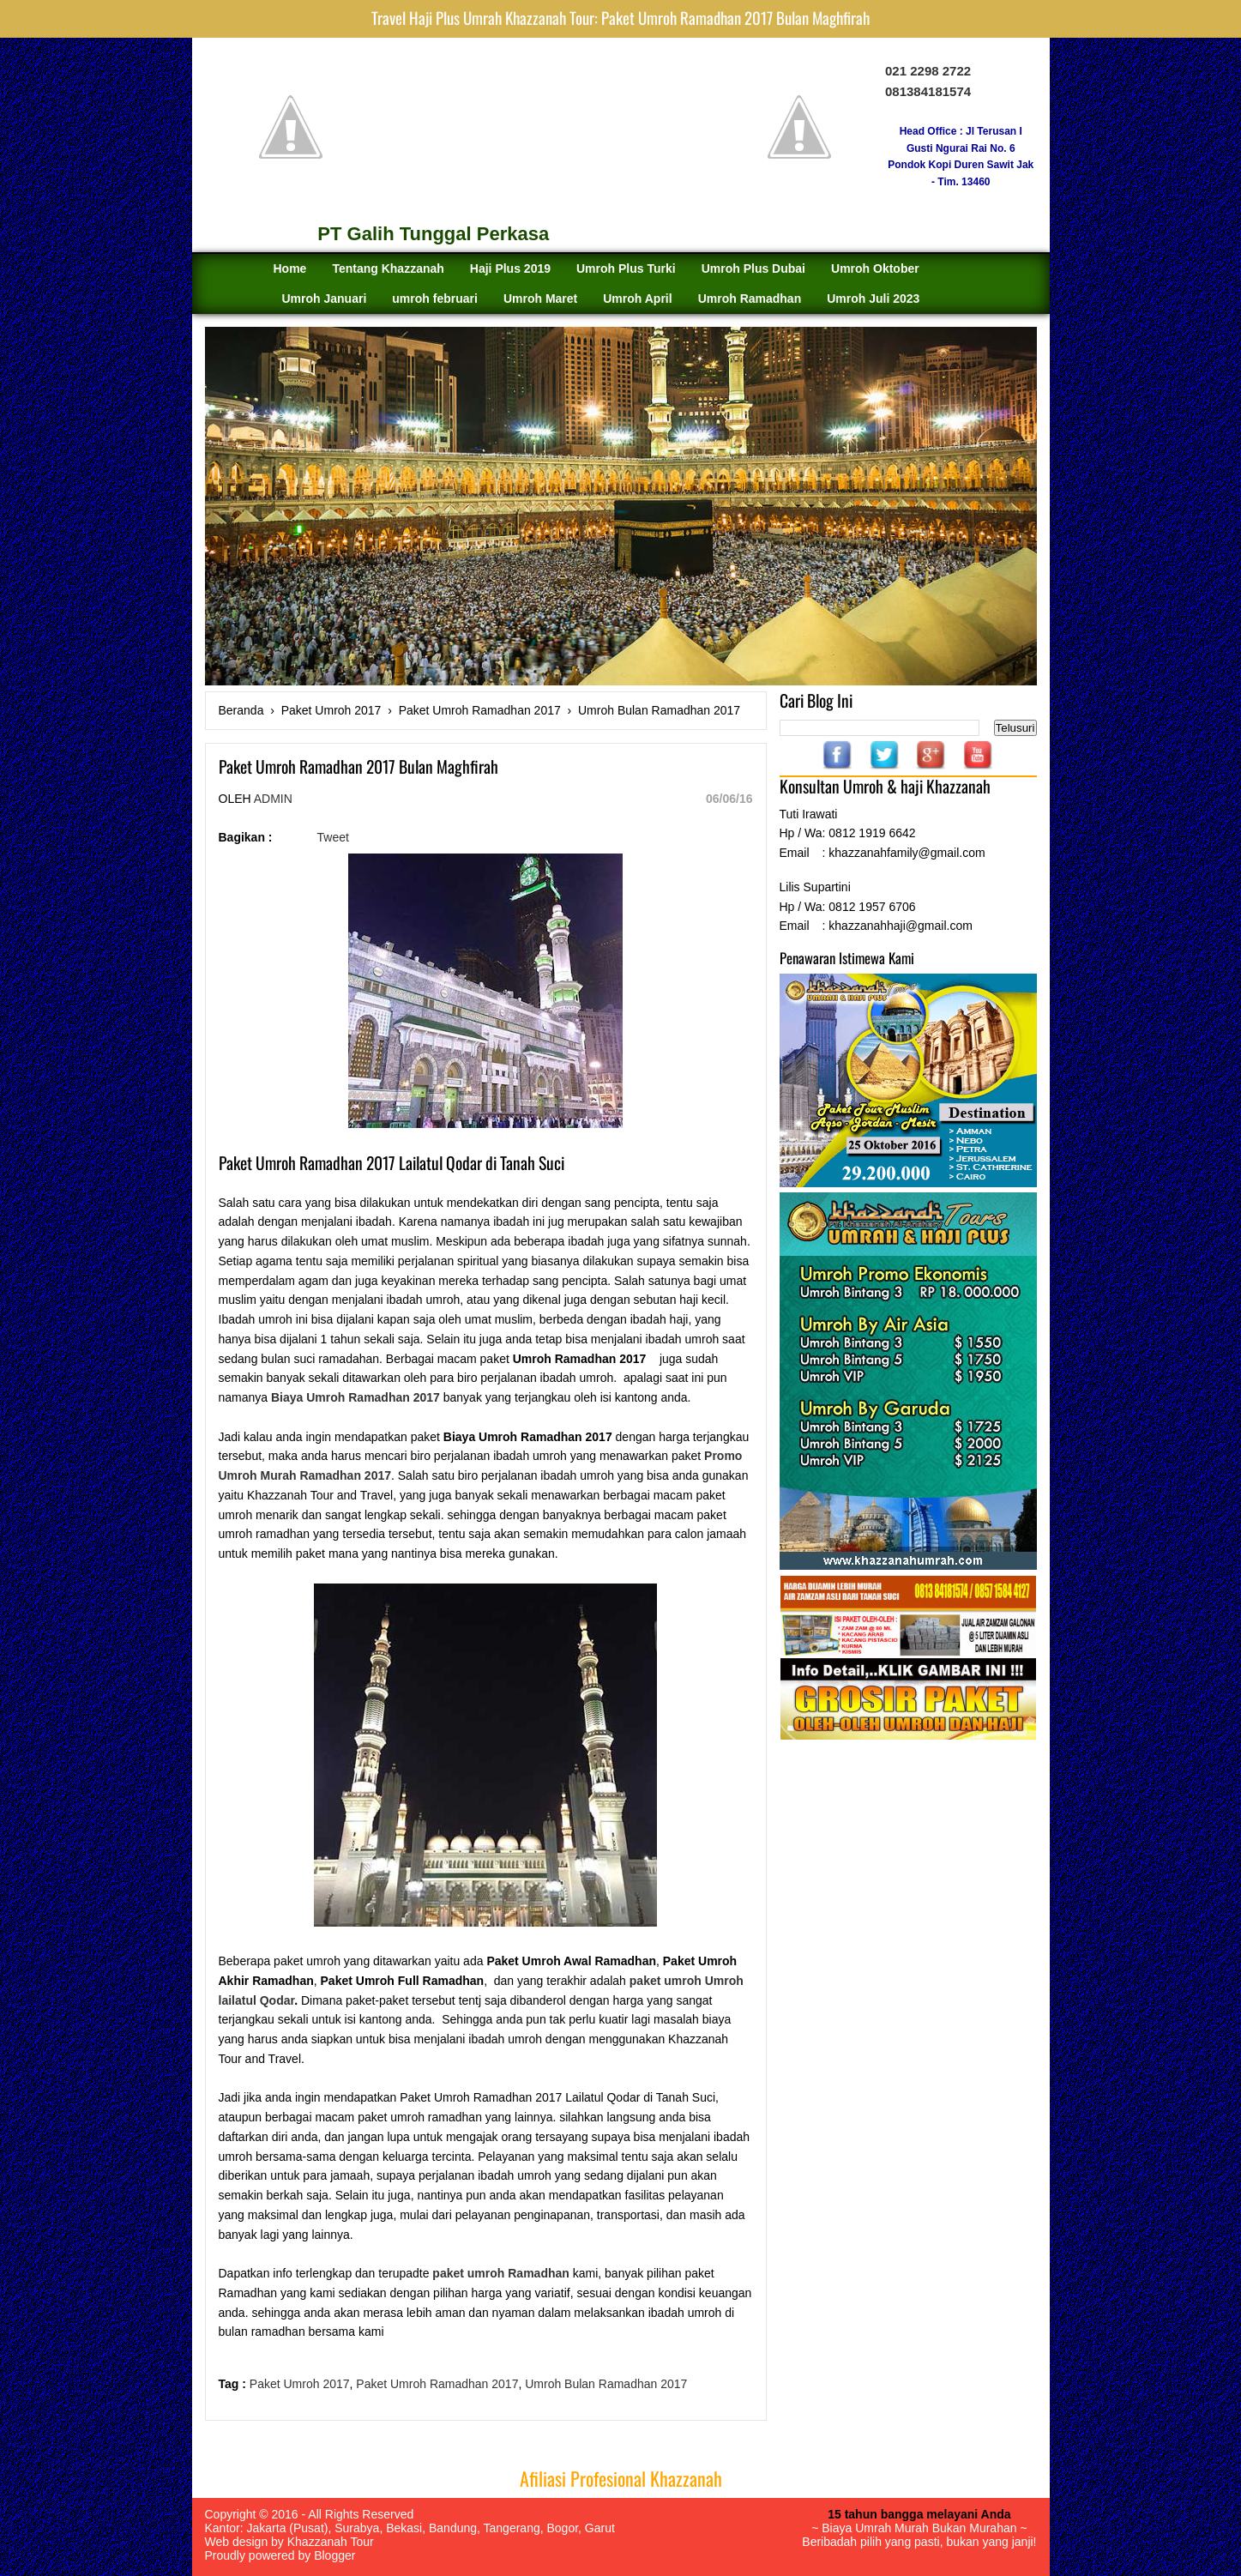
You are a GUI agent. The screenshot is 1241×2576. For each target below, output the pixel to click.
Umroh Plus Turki (626, 268)
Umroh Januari (324, 298)
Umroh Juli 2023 (873, 298)
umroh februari (435, 298)
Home (290, 268)
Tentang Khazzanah (387, 268)
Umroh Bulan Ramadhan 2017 (606, 2384)
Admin (273, 798)
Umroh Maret (540, 298)
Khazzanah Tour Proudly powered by (289, 2548)
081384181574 (928, 91)
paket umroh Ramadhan (500, 2273)
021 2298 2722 (928, 70)
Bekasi (404, 2528)
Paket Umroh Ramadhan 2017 (437, 2384)
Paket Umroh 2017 (300, 2384)
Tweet (333, 837)
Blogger (334, 2555)
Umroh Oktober (875, 268)
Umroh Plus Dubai (753, 268)
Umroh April (637, 298)
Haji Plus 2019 (510, 268)
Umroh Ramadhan (750, 298)
